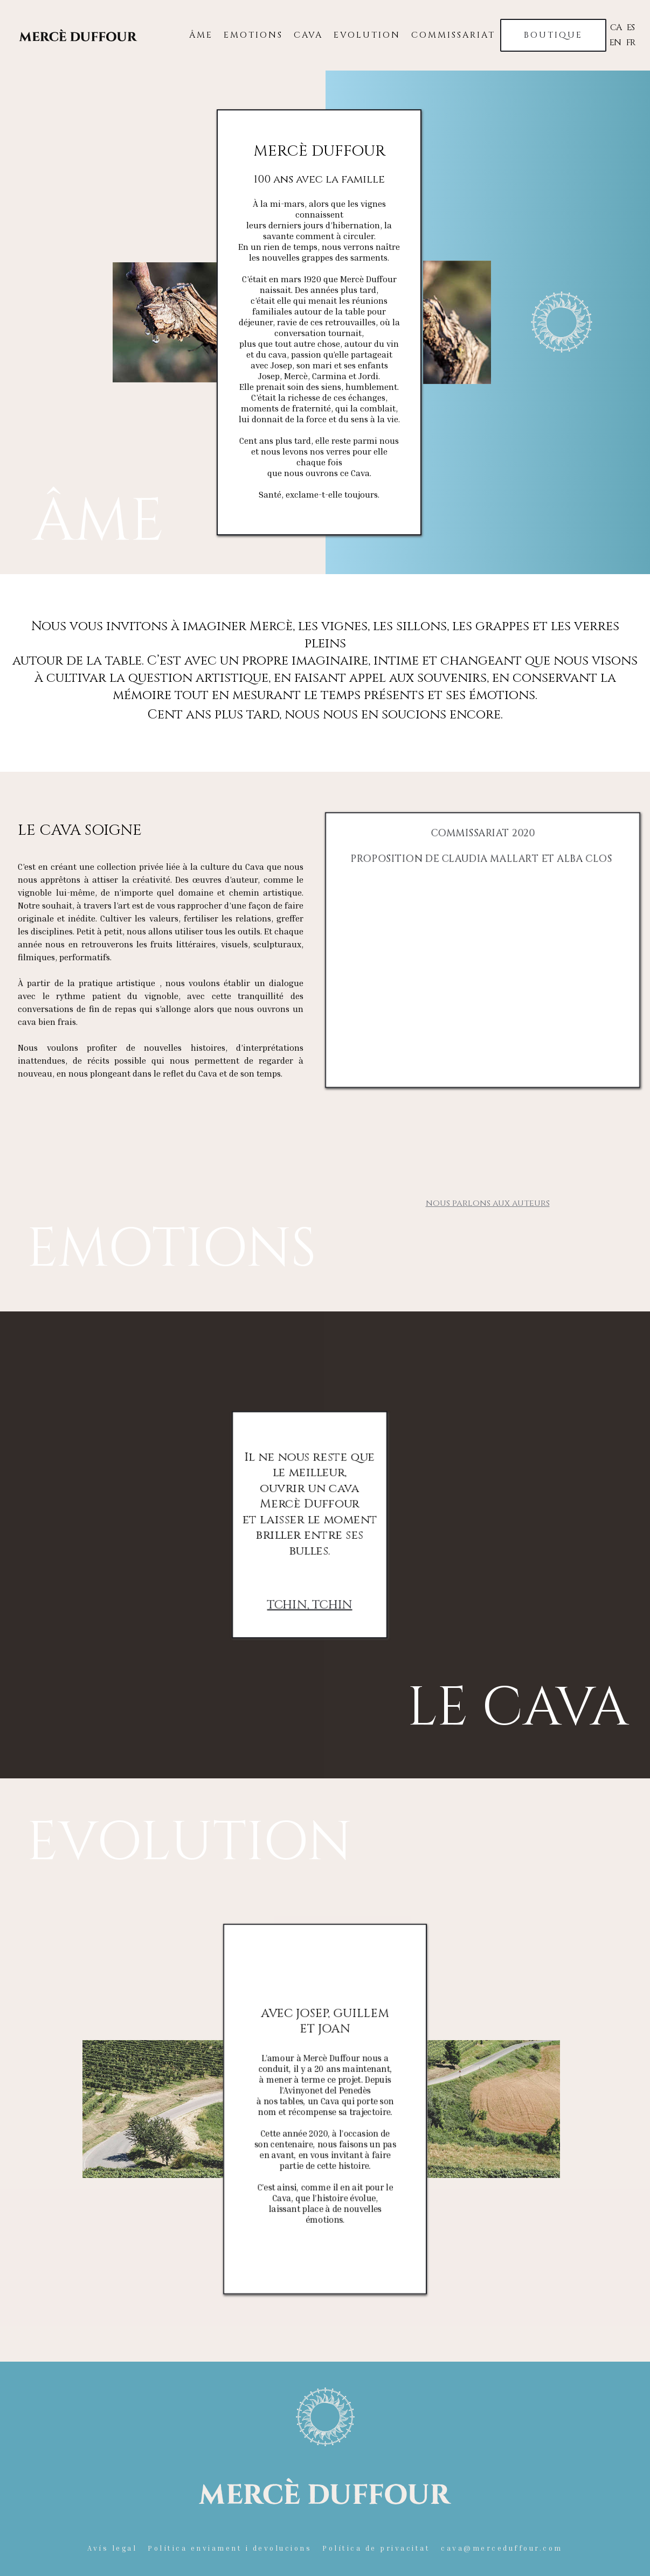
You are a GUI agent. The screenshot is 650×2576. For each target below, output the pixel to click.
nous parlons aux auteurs (488, 1203)
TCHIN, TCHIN (309, 1604)
